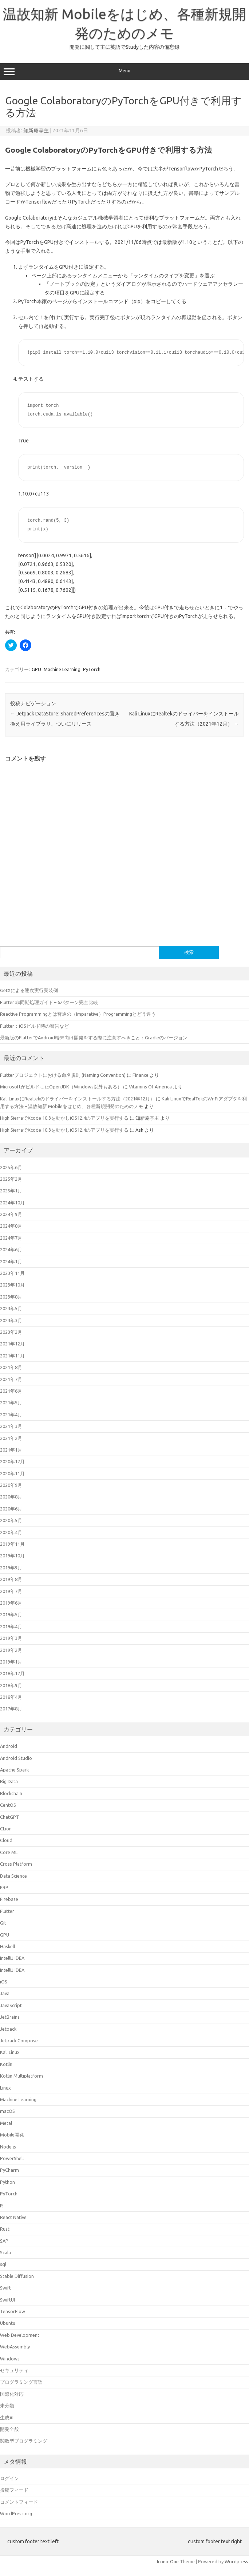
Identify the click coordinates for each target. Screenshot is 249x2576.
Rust (4, 2228)
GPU (36, 669)
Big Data (9, 1781)
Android (8, 1746)
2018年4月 (11, 1697)
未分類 (7, 2405)
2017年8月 (11, 1708)
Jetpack (8, 2028)
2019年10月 (12, 1555)
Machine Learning (62, 669)
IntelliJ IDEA (12, 1958)
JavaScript (11, 2005)
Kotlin (6, 2064)
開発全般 (9, 2429)
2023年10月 (12, 1284)
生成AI (6, 2417)
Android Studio (16, 1758)
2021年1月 (11, 1449)
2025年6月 (11, 1167)
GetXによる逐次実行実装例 (29, 990)
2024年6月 (11, 1249)
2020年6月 (11, 1508)
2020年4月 (11, 1532)
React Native (13, 2217)
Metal (6, 2123)
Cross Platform (16, 1863)
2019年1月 (11, 1661)
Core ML (8, 1852)
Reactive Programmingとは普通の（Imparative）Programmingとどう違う (78, 1013)
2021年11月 (12, 1355)
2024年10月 (12, 1202)
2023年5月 (11, 1308)
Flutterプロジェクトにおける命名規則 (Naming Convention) (63, 1075)
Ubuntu (7, 2323)
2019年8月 (11, 1579)
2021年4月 (11, 1414)
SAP (4, 2240)
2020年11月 (12, 1473)
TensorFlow (12, 2311)
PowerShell (12, 2158)
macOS (7, 2111)
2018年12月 (12, 1673)
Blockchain (11, 1793)
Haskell (7, 1946)
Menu (124, 71)
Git (3, 1922)
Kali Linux (10, 2052)
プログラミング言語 (21, 2381)
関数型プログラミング (23, 2440)
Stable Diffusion (17, 2276)
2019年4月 (11, 1626)
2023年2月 (11, 1332)
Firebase (9, 1899)
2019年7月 (11, 1591)
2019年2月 (11, 1650)
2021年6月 (11, 1390)
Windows (10, 2358)
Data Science (13, 1875)
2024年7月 (11, 1237)
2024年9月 (11, 1214)
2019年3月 (11, 1638)
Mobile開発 (12, 2134)
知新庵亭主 (36, 130)
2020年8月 (11, 1496)
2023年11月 (12, 1273)
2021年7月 (11, 1379)
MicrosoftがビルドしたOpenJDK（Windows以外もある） (61, 1086)
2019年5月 (11, 1614)
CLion (6, 1828)
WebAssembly (15, 2346)
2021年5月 (11, 1402)
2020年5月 (11, 1520)
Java (4, 1993)
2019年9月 (11, 1567)
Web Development (19, 2335)
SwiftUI (7, 2299)
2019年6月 (11, 1602)
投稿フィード (14, 2489)
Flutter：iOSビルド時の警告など (34, 1025)
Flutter (7, 1911)
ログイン (9, 2478)
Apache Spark (14, 1769)
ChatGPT (9, 1816)
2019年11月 (12, 1543)
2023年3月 (11, 1320)
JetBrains (10, 2016)
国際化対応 (12, 2393)
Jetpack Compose (19, 2040)
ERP (4, 1887)
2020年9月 (11, 1485)
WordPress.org (16, 2513)
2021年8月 (11, 1367)
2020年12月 (12, 1461)
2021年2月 (11, 1438)
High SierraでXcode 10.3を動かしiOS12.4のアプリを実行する (64, 1117)
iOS (3, 1981)
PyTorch (91, 669)
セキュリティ (14, 2370)
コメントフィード (19, 2501)
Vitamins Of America (150, 1086)
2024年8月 (11, 1225)
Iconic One (168, 2561)
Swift (5, 2287)
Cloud (6, 1840)
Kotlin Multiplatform (21, 2075)
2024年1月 (11, 1261)
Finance (141, 1075)
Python (7, 2181)
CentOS (8, 1804)
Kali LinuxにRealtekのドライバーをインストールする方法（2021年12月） (77, 1098)
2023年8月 (11, 1296)
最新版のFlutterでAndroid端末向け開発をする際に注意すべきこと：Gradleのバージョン (93, 1037)
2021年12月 (12, 1343)
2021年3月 (11, 1426)
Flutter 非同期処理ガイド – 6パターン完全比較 (49, 1002)
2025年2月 (11, 1178)
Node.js (8, 2146)
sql (3, 2264)
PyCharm (9, 2169)
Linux (5, 2087)
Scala (5, 2252)
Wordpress (236, 2561)
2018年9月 (11, 1685)
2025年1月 (11, 1190)
